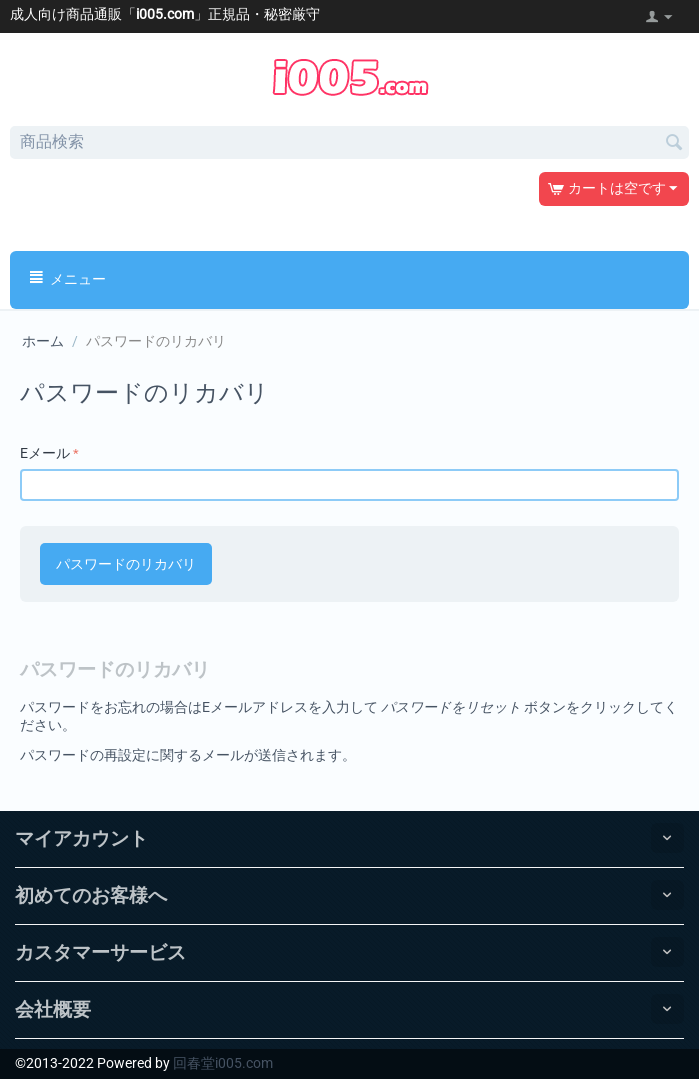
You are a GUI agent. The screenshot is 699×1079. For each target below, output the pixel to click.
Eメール (45, 453)
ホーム (43, 341)
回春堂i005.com (223, 1063)
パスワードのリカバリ (126, 564)
